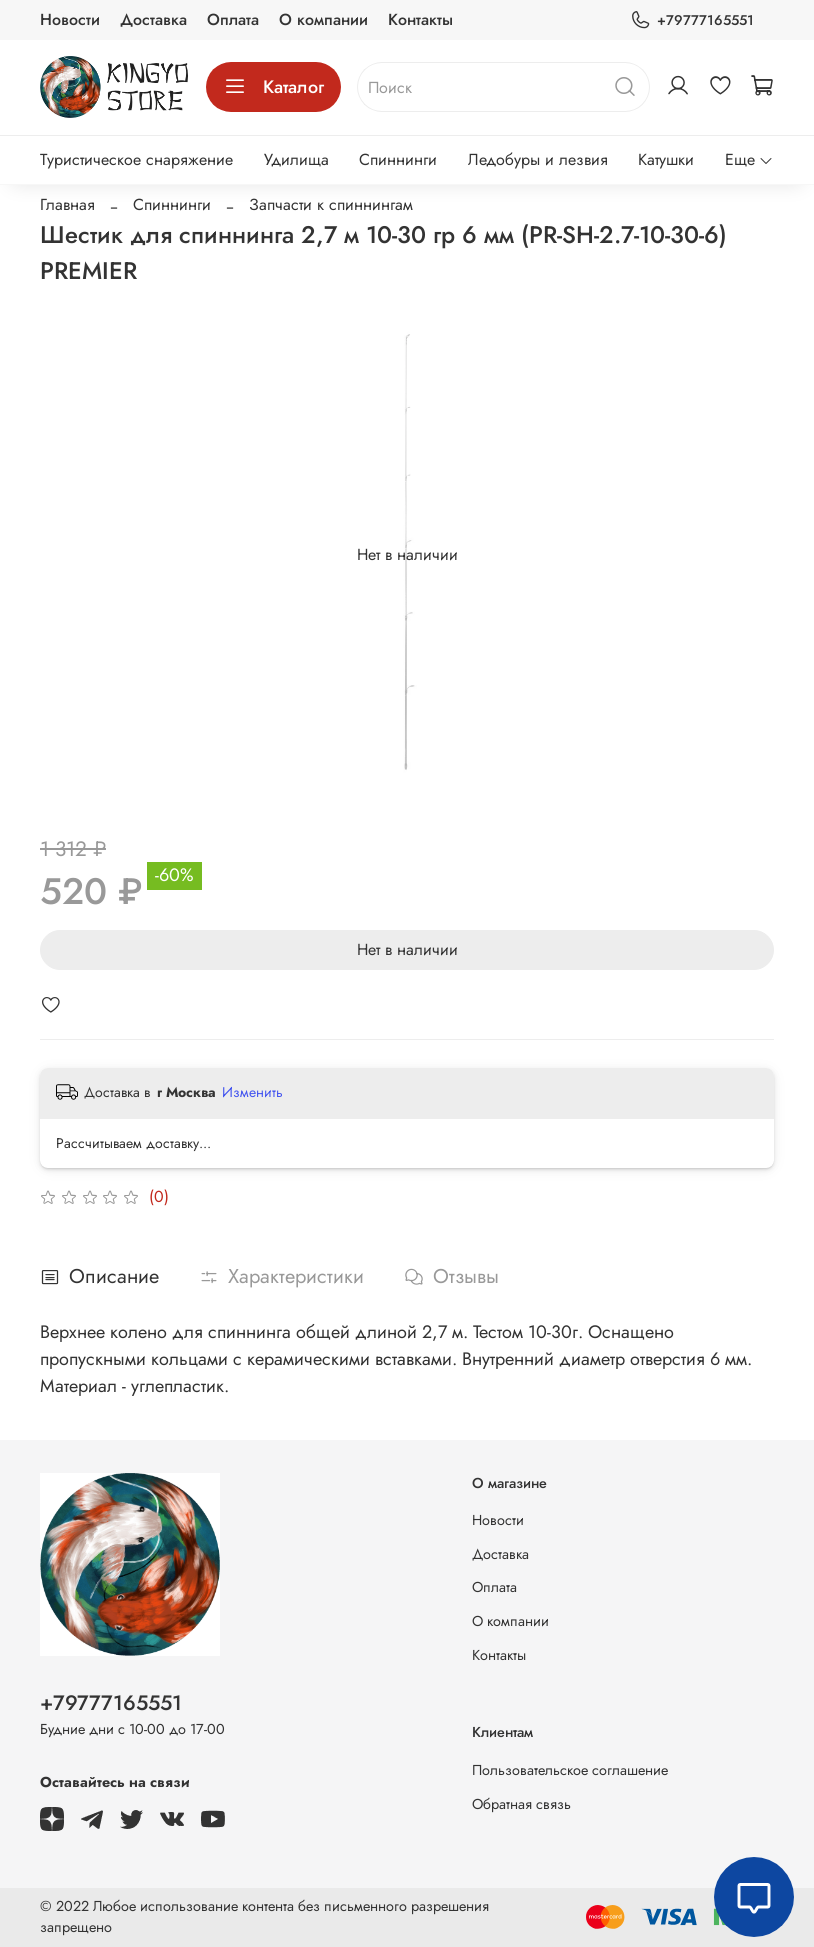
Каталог (273, 87)
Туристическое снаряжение (136, 159)
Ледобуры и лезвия (538, 159)
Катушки (666, 159)
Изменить (252, 1092)
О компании (323, 19)
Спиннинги (398, 159)
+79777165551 (692, 20)
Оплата (233, 19)
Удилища (296, 159)
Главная (67, 204)
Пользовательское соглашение (570, 1770)
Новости (70, 19)
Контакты (420, 19)
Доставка (153, 19)
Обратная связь (521, 1804)
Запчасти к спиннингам (331, 204)
